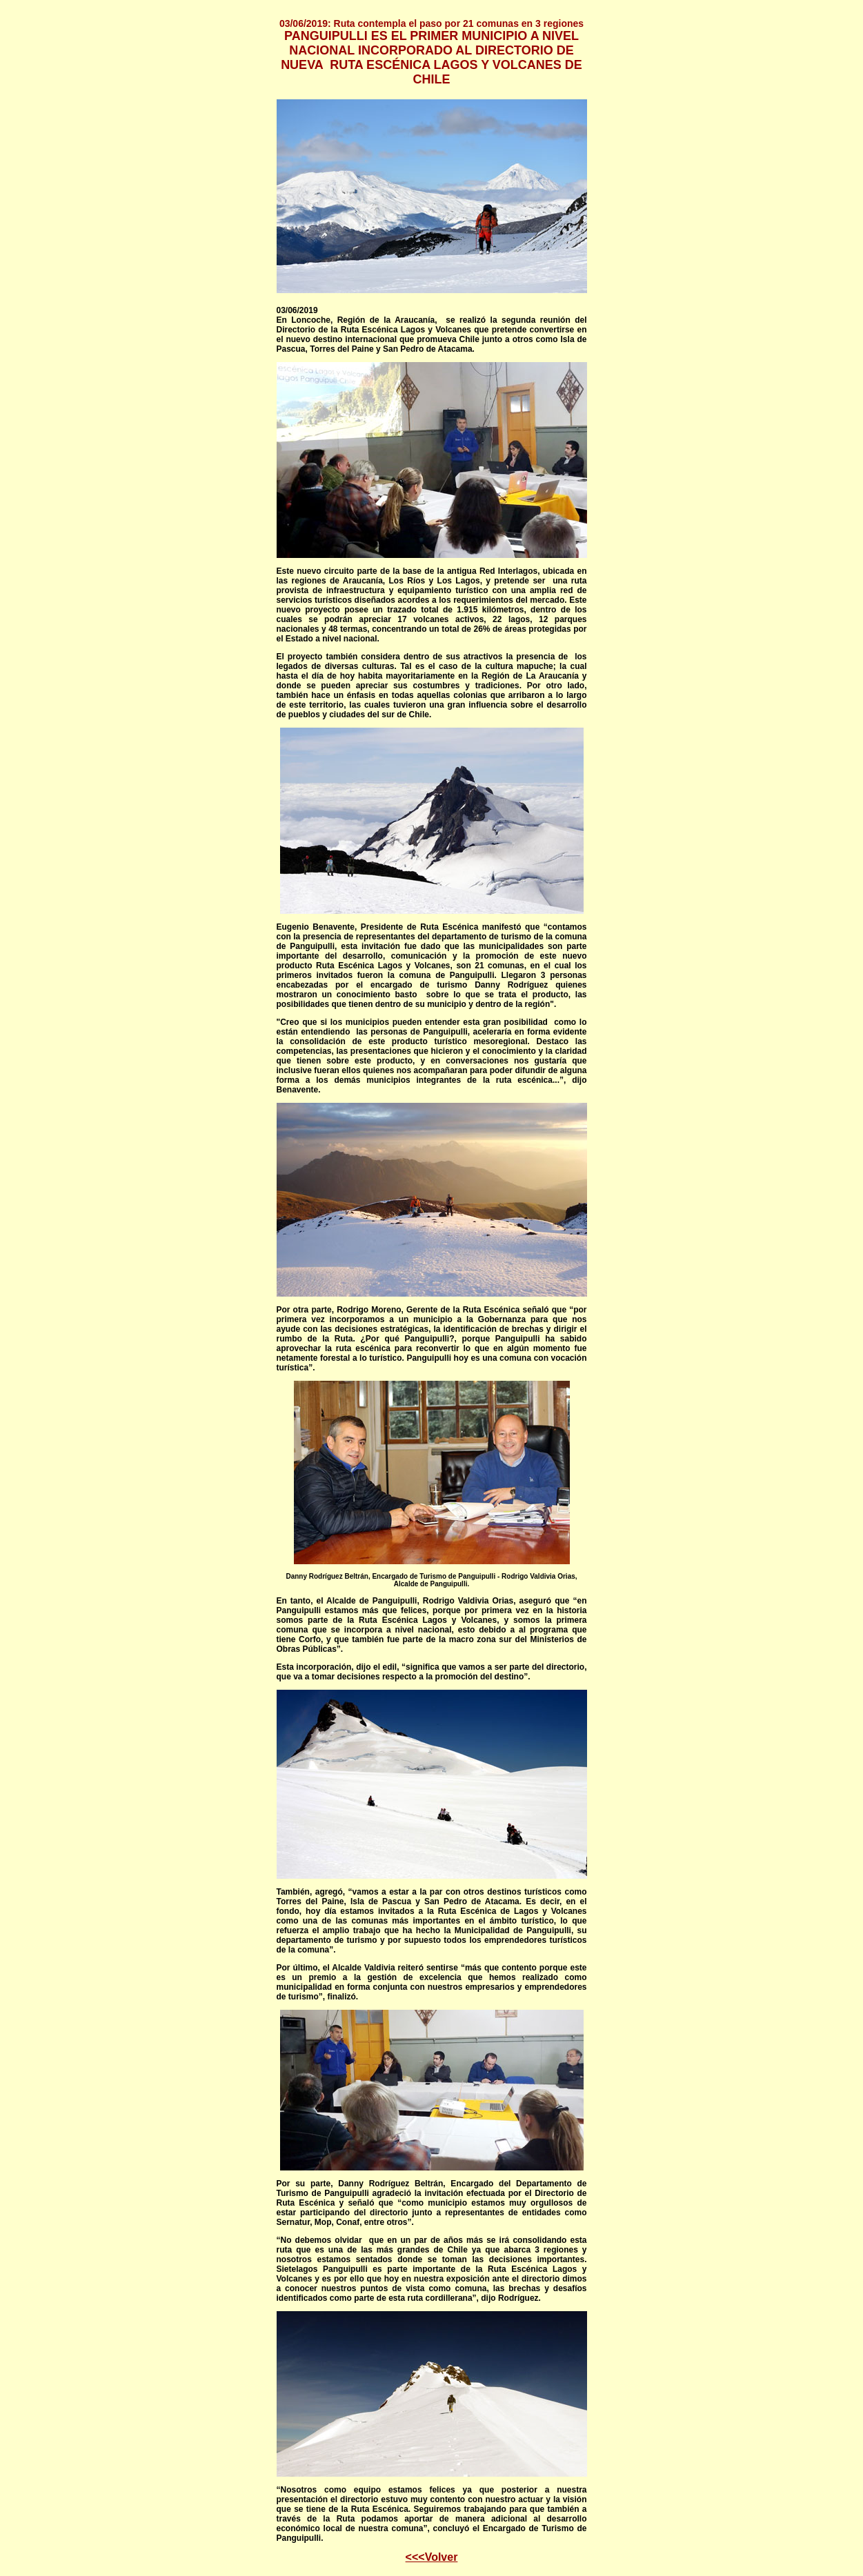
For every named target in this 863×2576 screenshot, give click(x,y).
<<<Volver (432, 2557)
